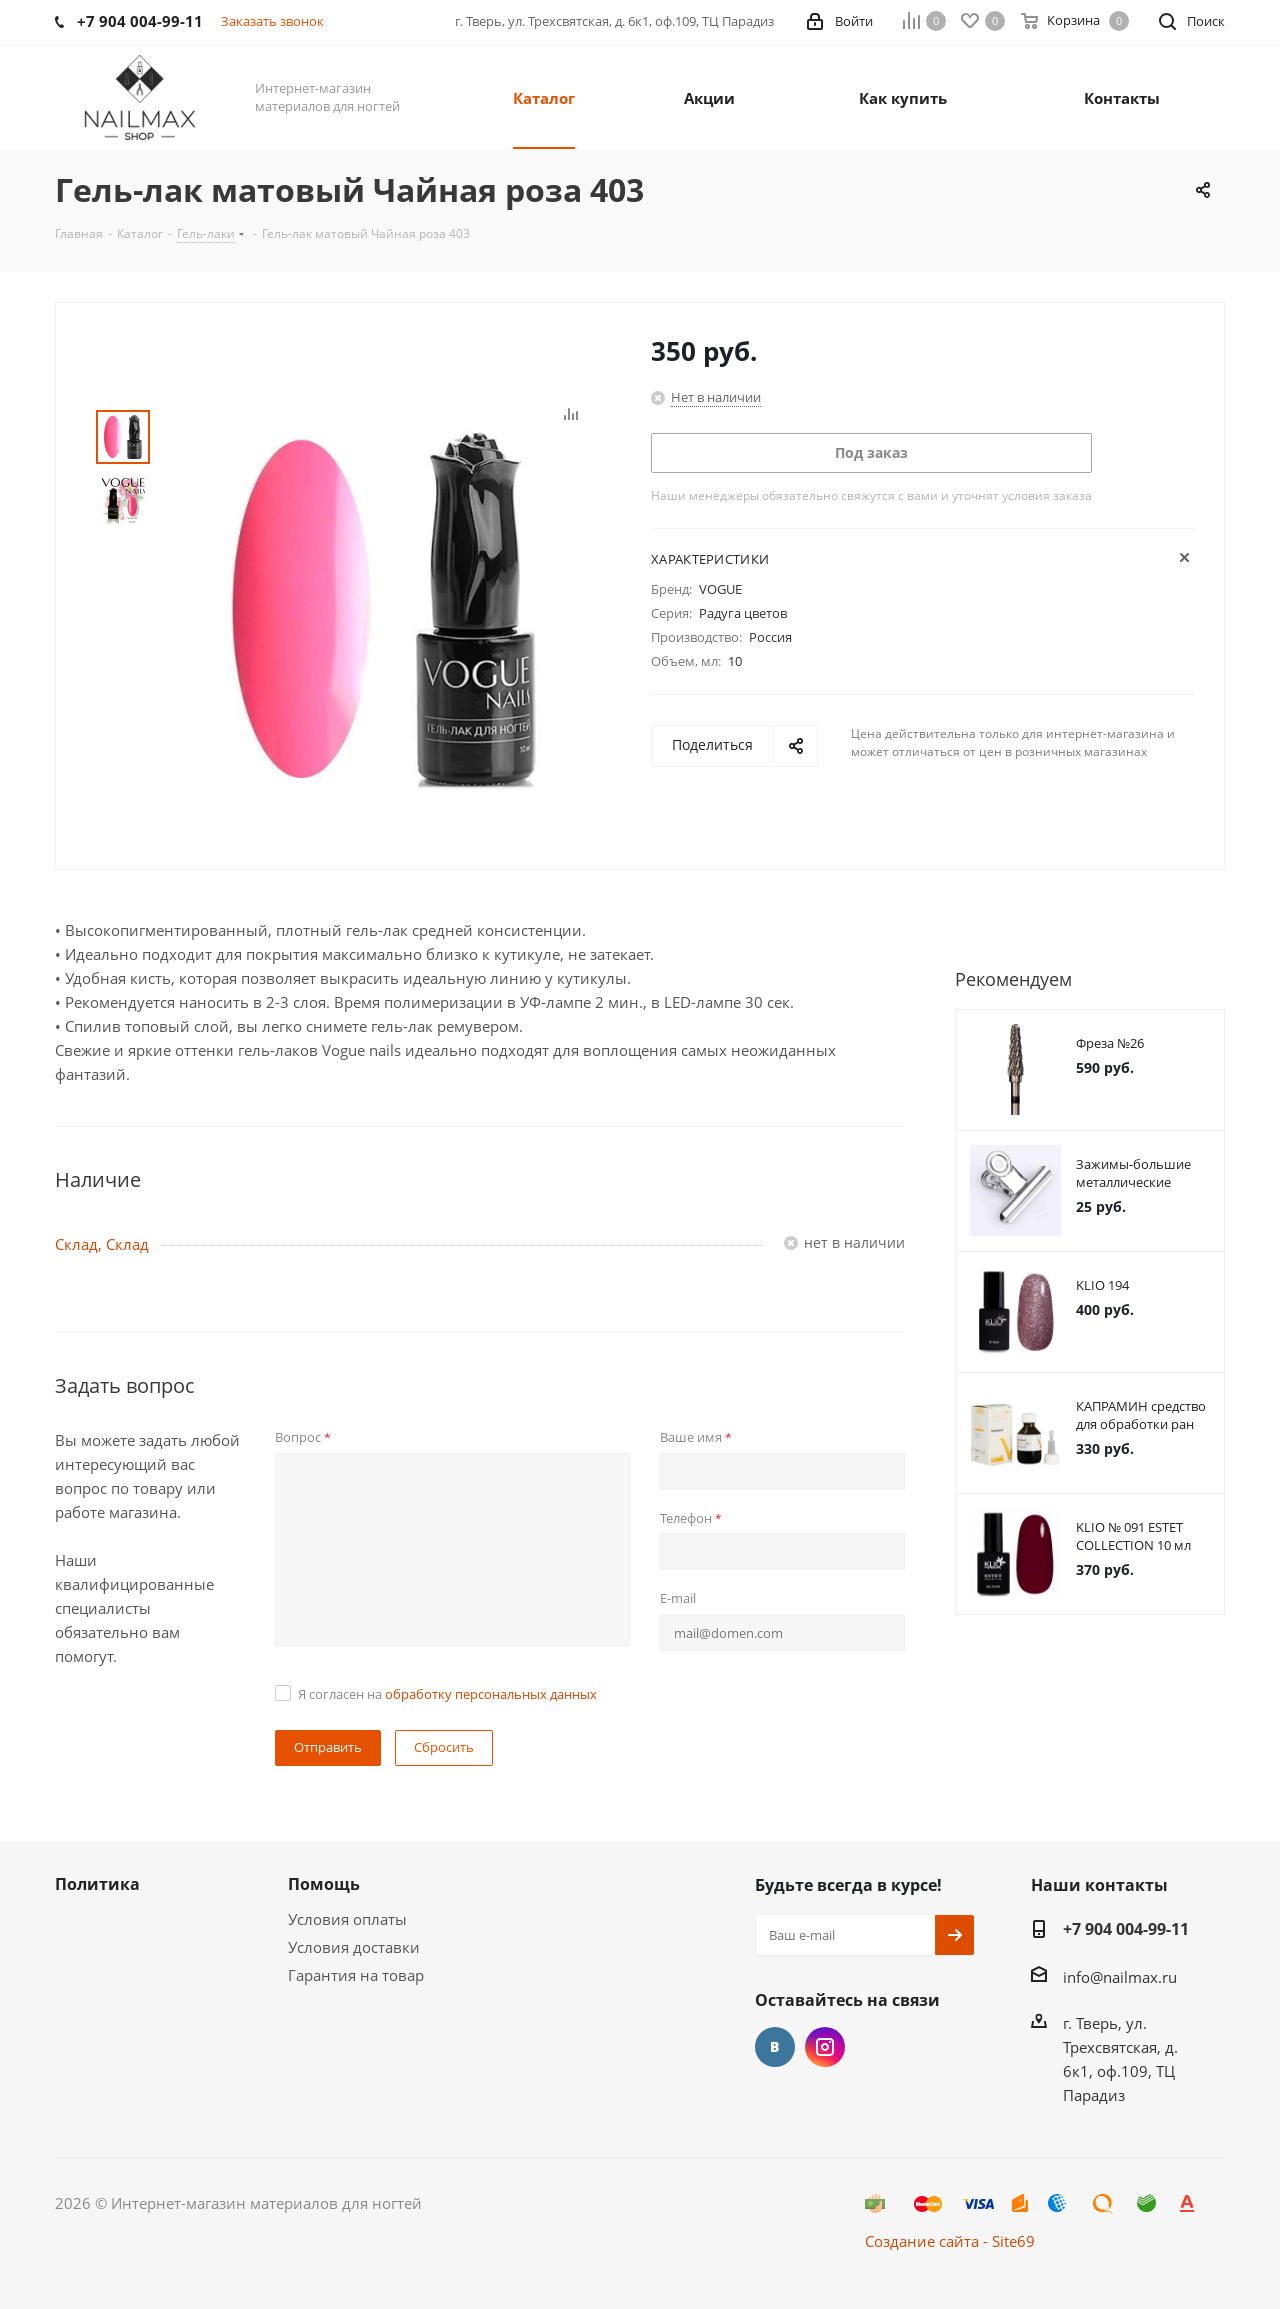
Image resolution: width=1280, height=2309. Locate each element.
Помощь (324, 1884)
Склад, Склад (102, 1244)
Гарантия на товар (356, 1975)
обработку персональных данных (491, 1694)
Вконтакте (775, 2047)
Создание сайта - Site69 (950, 2241)
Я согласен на (447, 1694)
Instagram (825, 2047)
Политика (97, 1884)
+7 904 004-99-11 (1126, 1929)
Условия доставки (354, 1947)
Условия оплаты (347, 1919)
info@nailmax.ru (1120, 1977)
